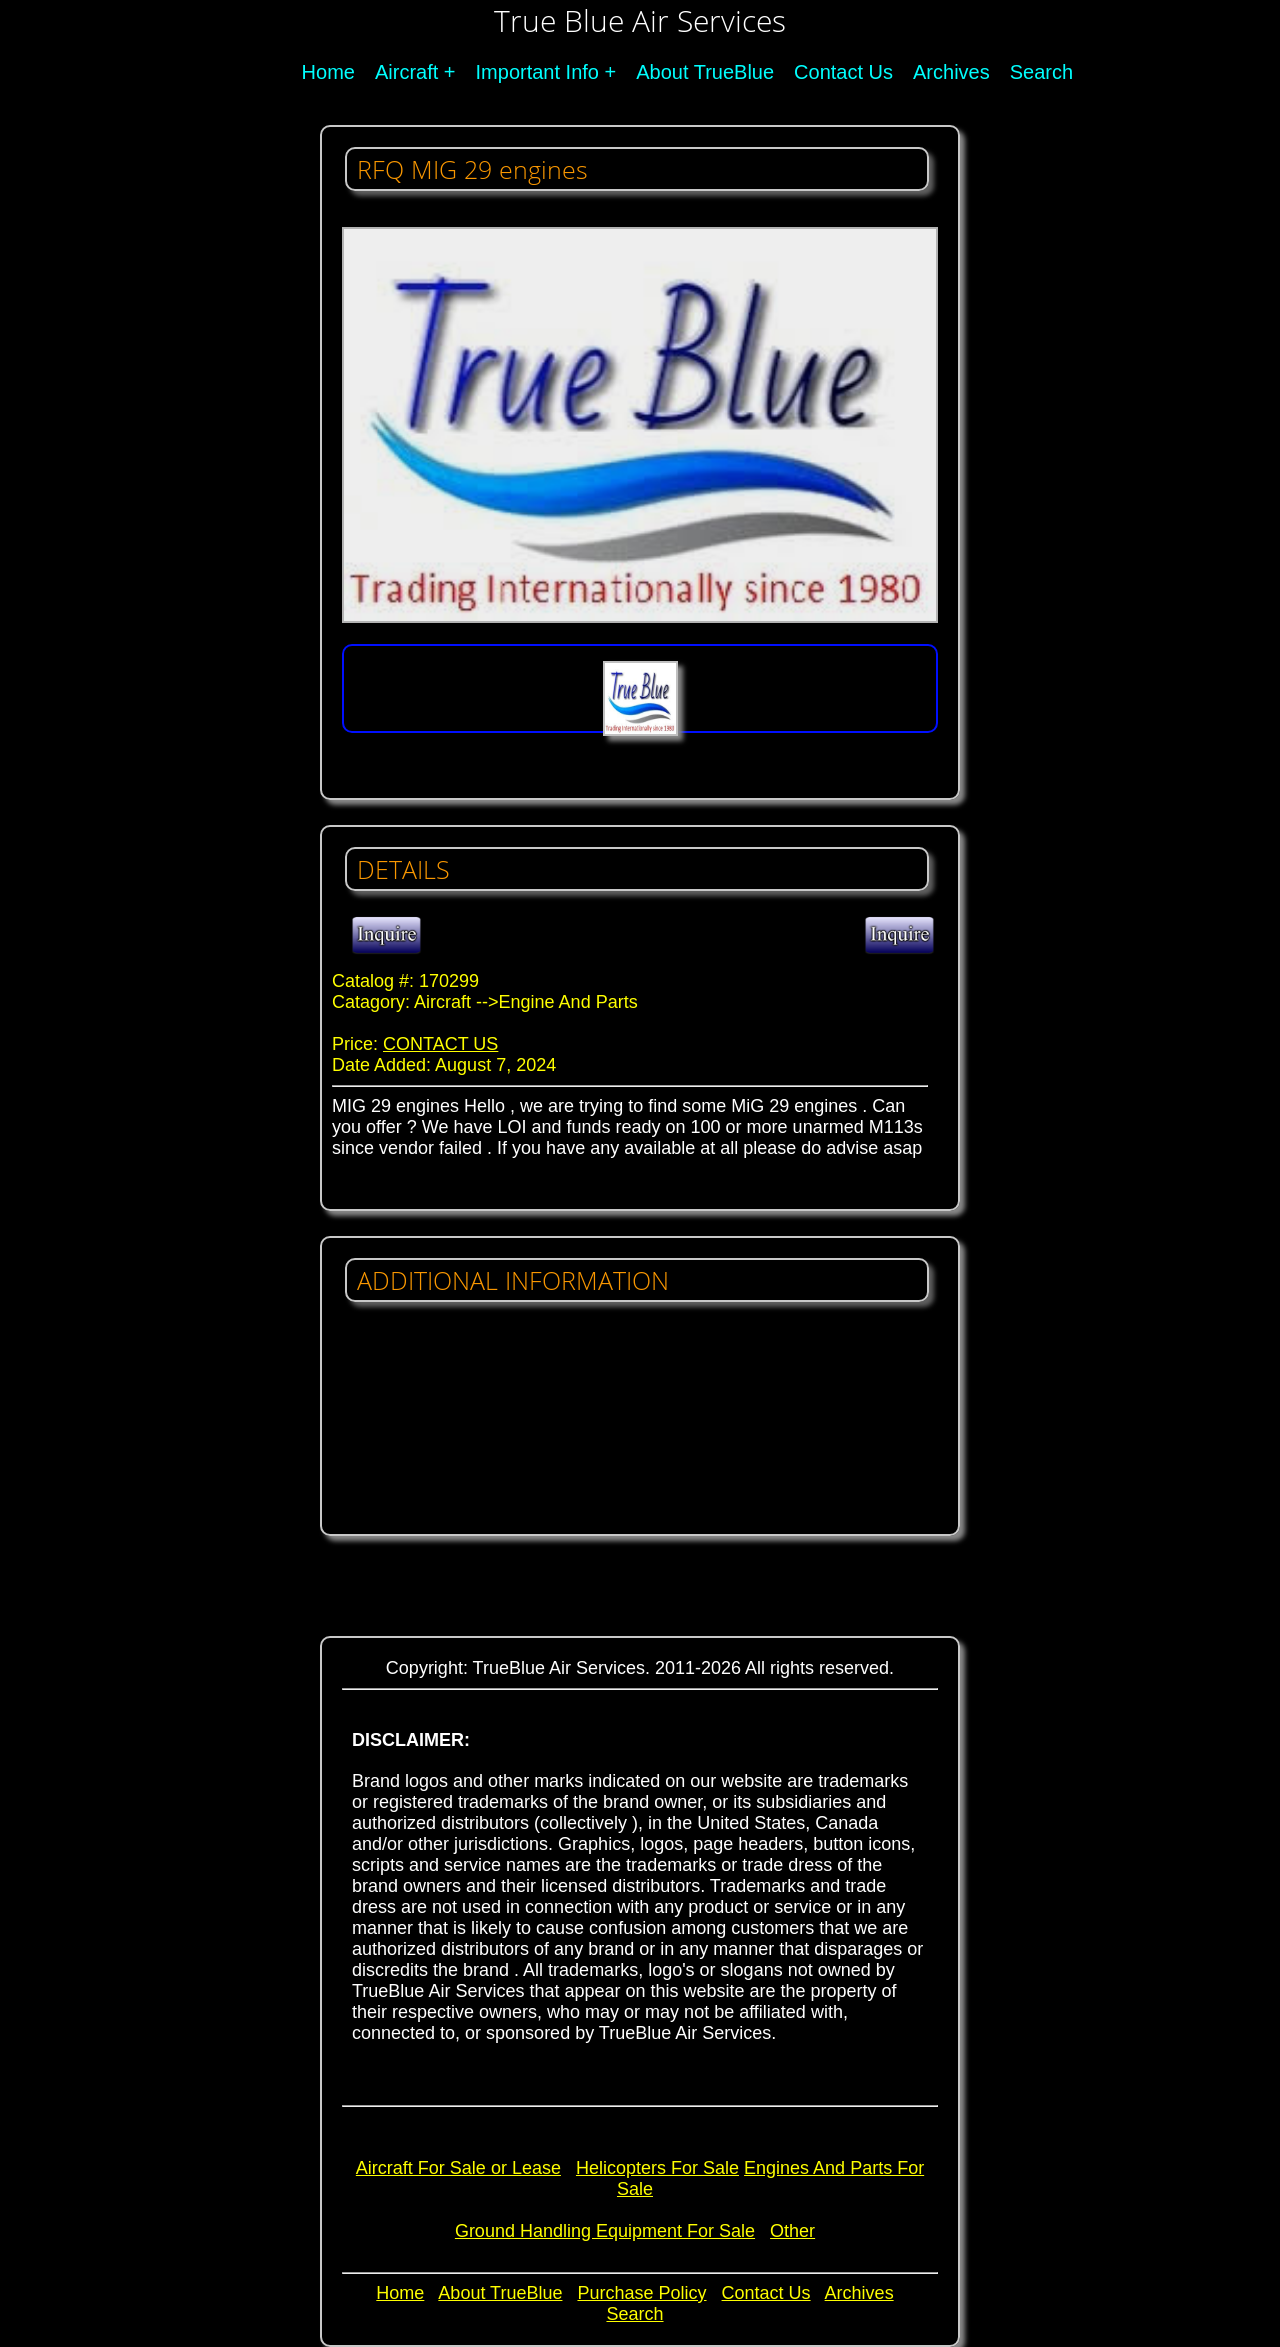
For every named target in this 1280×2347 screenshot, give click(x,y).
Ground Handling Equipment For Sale (605, 2231)
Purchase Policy (641, 2293)
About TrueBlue (705, 72)
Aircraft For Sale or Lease (458, 2168)
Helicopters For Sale (657, 2168)
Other (792, 2231)
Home (328, 72)
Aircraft (406, 72)
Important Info (537, 72)
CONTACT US (440, 1044)
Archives (951, 72)
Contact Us (843, 72)
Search (1041, 72)
